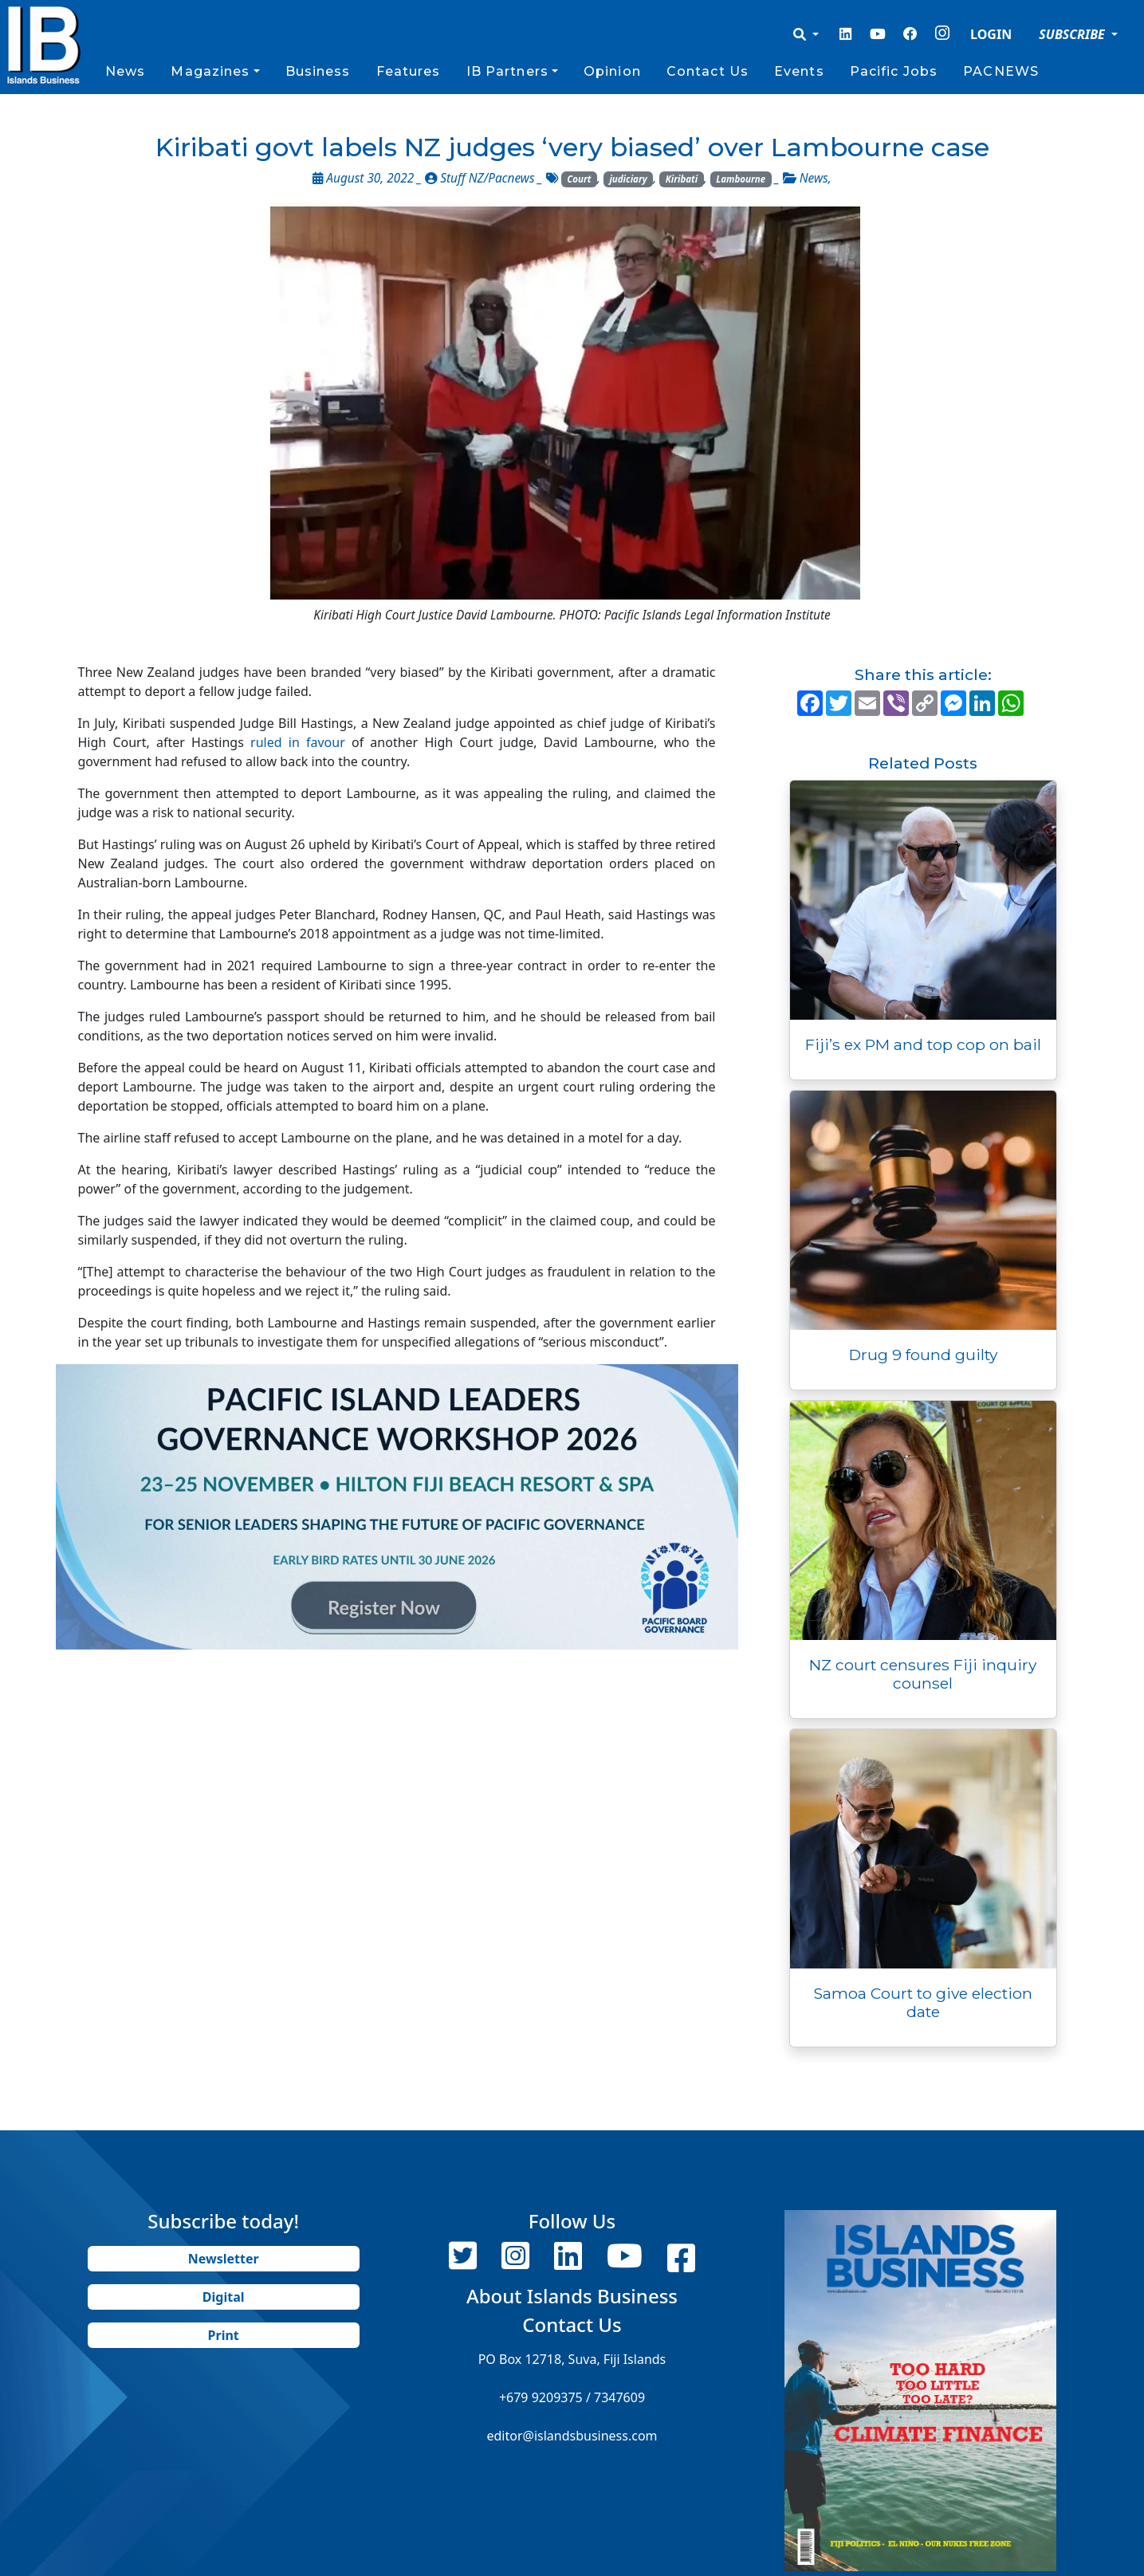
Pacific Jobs (894, 71)
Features (408, 71)
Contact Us (707, 71)
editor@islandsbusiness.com (571, 2435)
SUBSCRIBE (1073, 34)
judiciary (628, 179)
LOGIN (991, 34)
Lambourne (740, 179)
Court (579, 179)
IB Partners (507, 71)
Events (799, 71)
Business (318, 71)
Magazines (210, 71)
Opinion (612, 71)
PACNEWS (1001, 71)
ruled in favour (297, 742)
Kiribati (682, 179)
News (125, 71)
